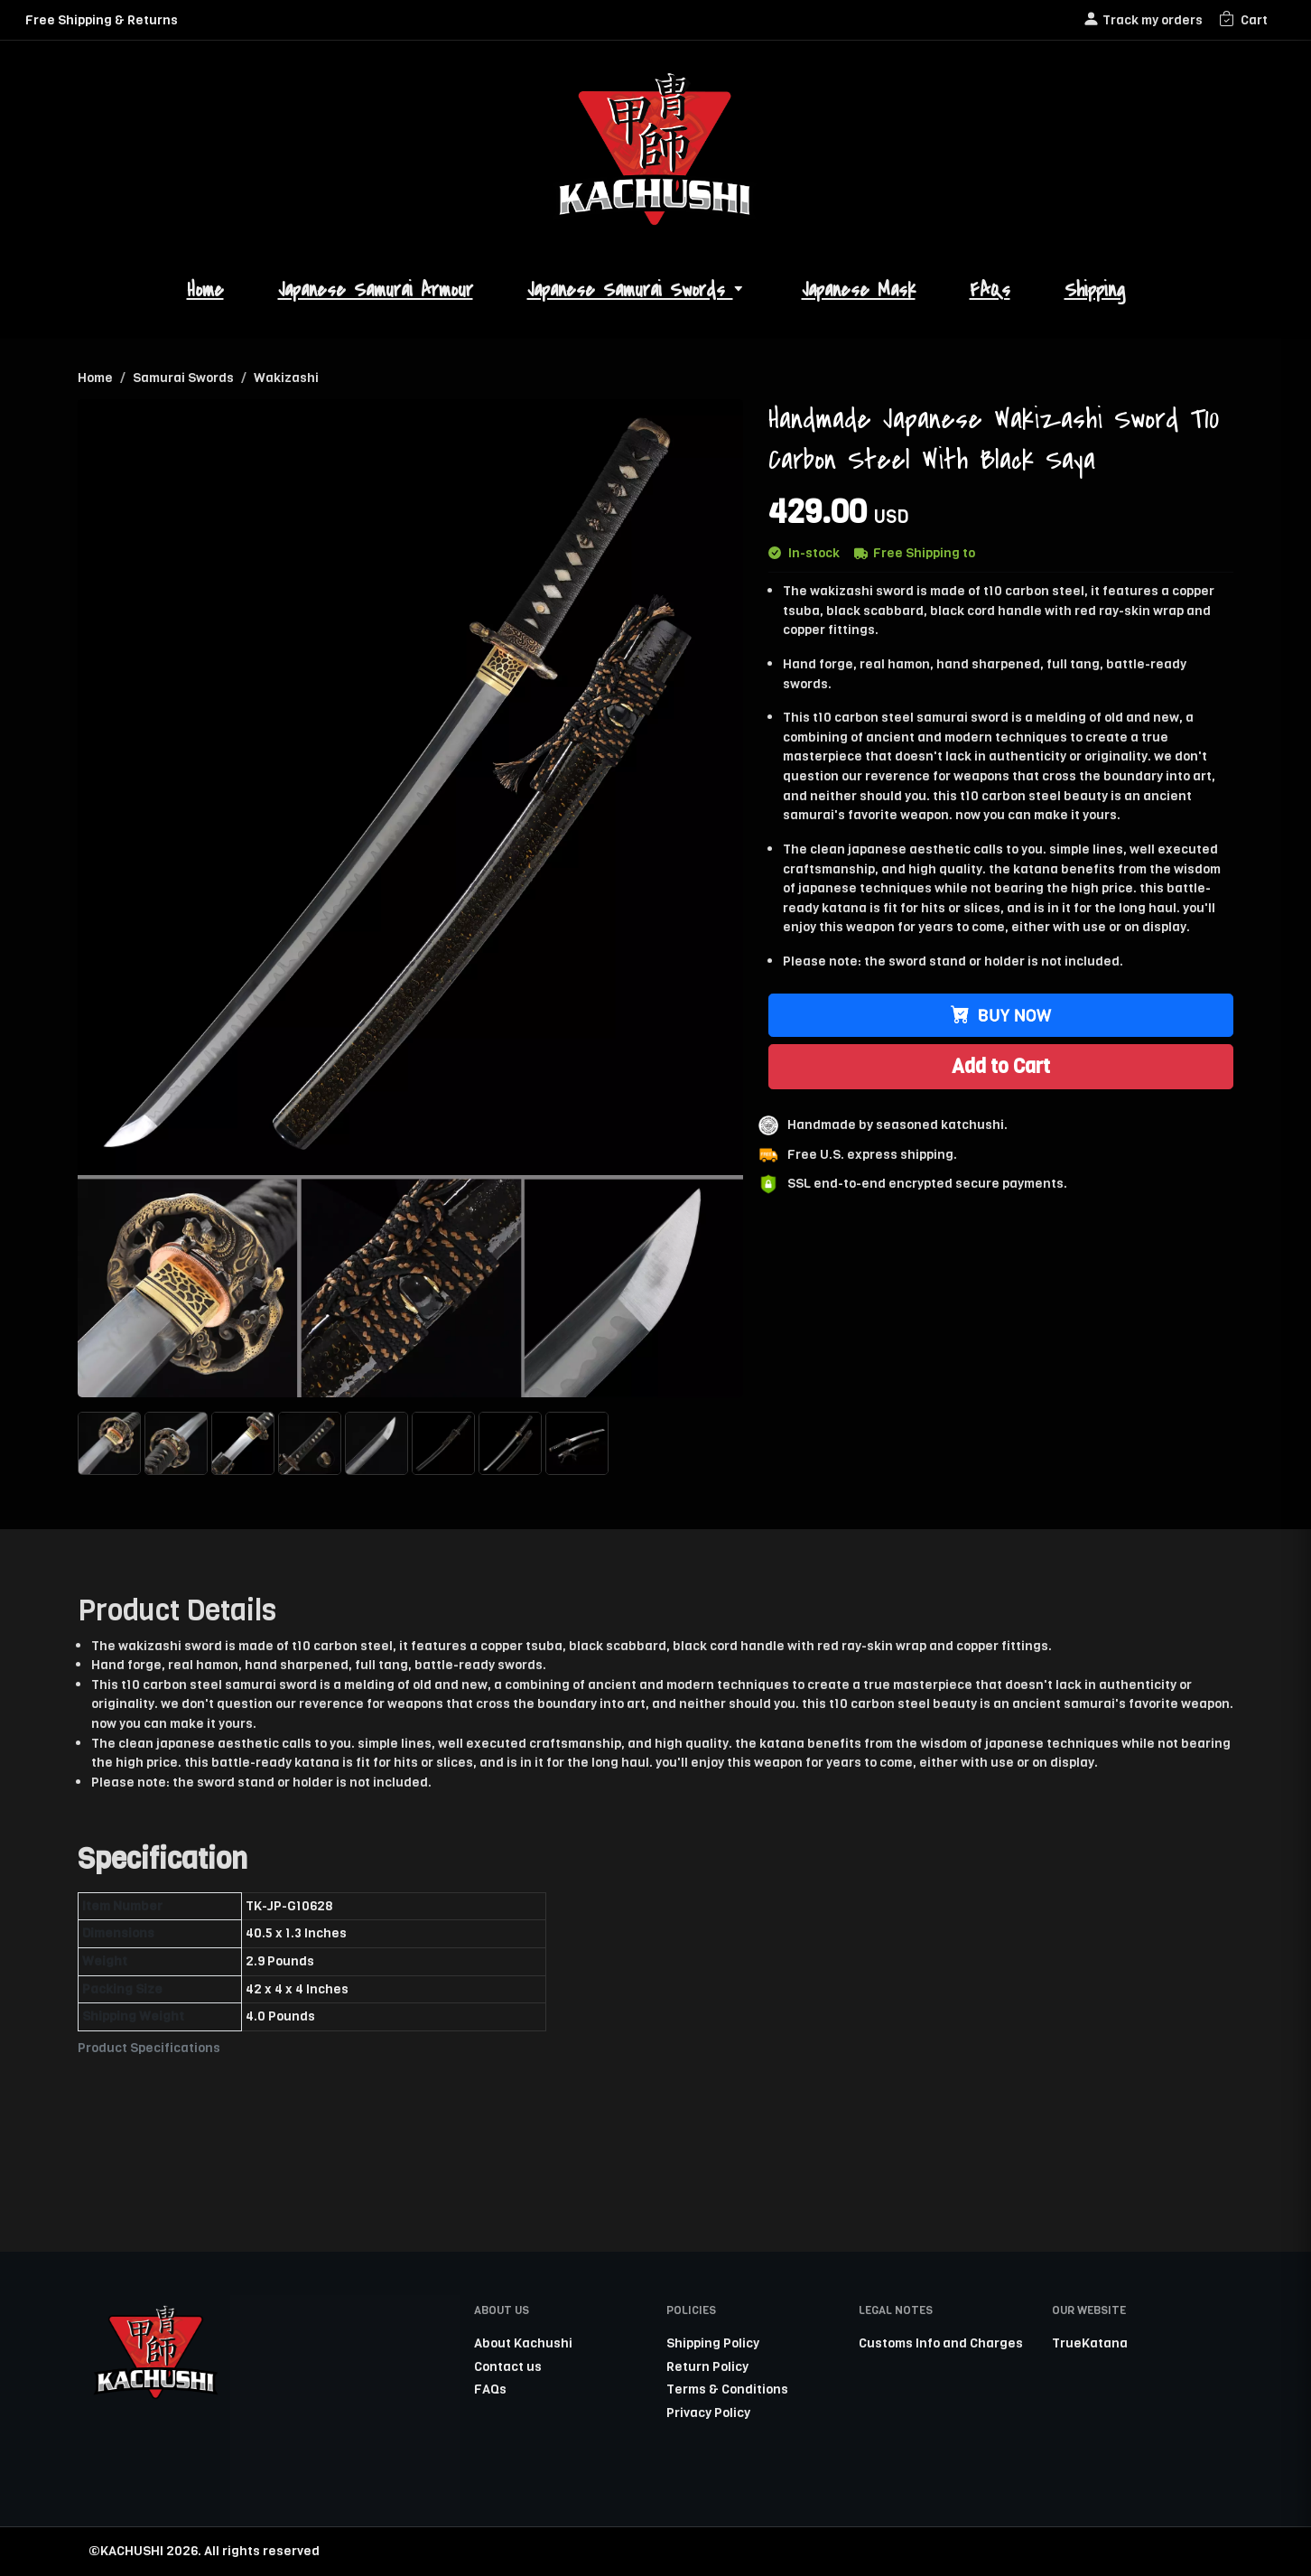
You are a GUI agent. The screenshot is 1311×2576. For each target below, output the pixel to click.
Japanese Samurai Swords (637, 290)
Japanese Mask (859, 290)
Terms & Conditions (727, 2389)
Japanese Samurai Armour (375, 290)
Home (205, 290)
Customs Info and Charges (941, 2343)
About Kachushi (523, 2343)
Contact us (508, 2366)
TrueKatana (1090, 2343)
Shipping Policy (712, 2343)
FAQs (990, 290)
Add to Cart (1001, 1066)
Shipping (1095, 290)
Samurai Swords (183, 378)
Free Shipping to (914, 553)
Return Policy (707, 2366)
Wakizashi (286, 378)
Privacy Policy (708, 2412)
